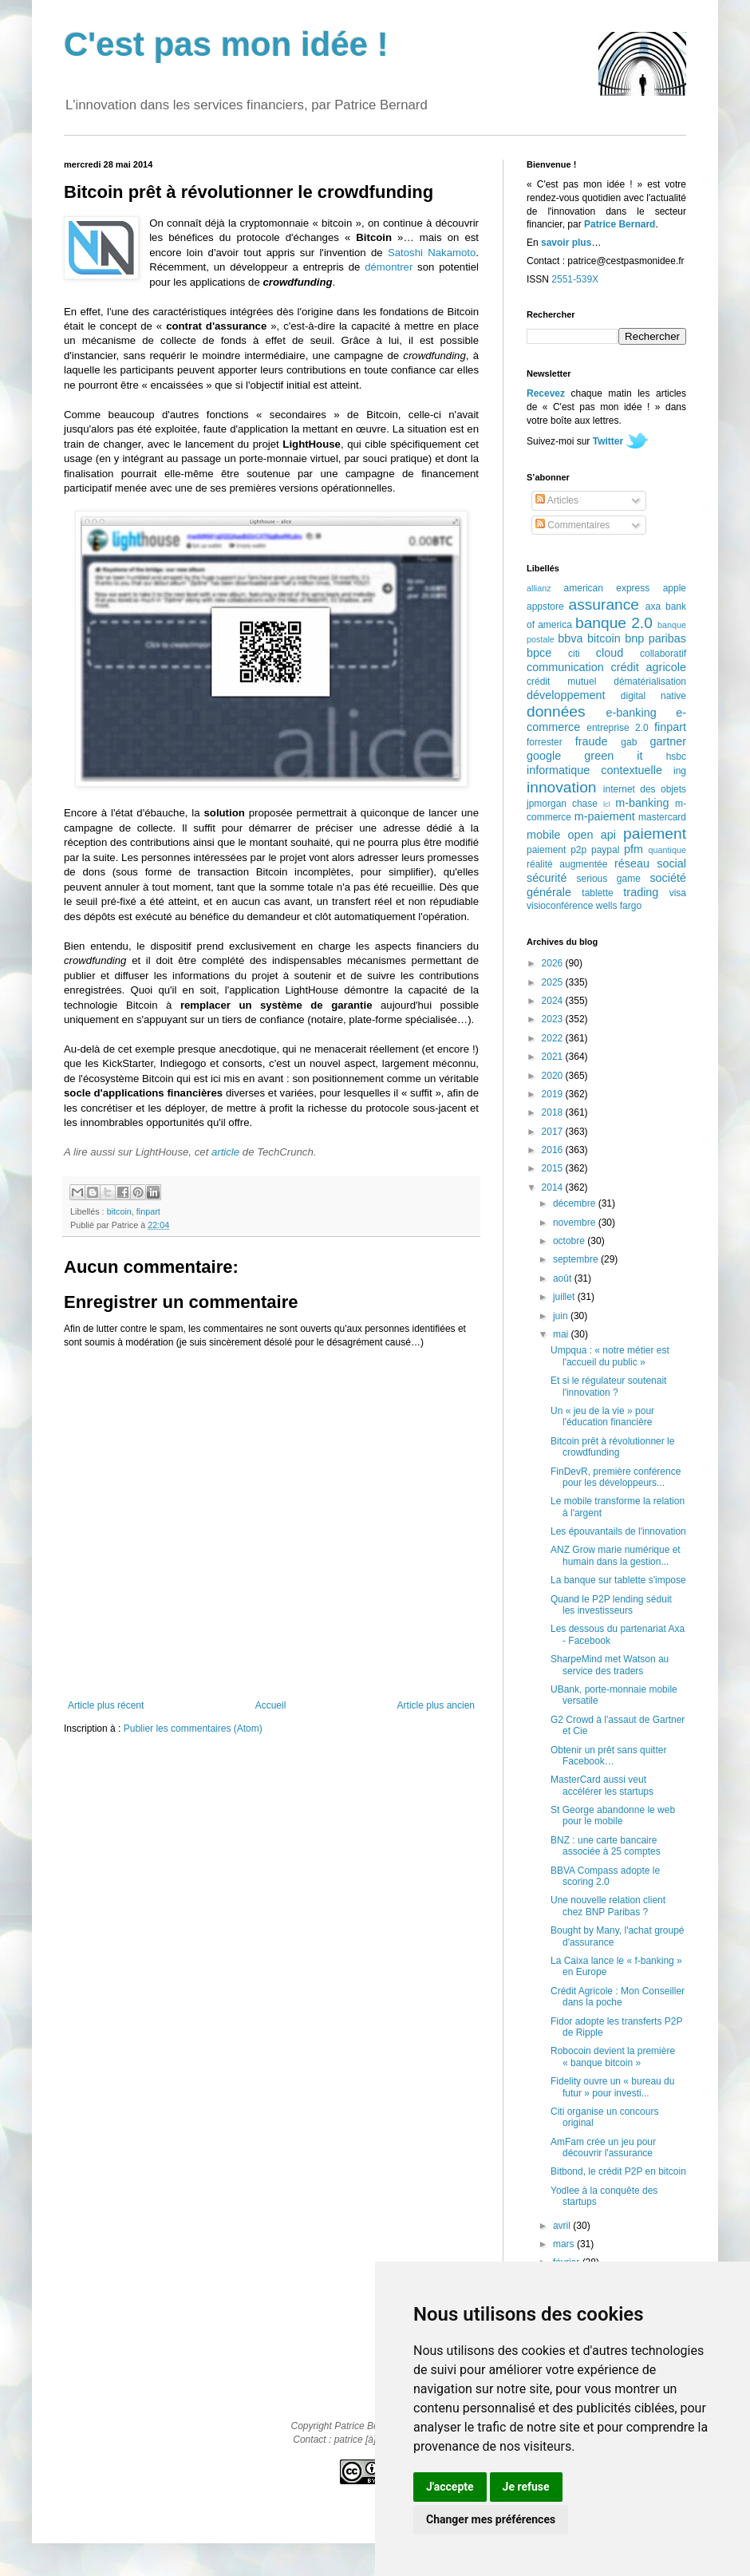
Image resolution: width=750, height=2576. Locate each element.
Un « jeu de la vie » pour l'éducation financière (602, 1416)
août (563, 1278)
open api (592, 834)
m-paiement (604, 816)
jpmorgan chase (562, 803)
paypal (605, 849)
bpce (539, 652)
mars (565, 2244)
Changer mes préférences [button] (490, 2519)
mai (562, 1334)
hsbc (676, 756)
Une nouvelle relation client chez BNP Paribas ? (608, 1905)
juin (561, 1316)
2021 (554, 1056)
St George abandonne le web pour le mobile (613, 1815)
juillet (565, 1296)
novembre (575, 1222)
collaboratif (663, 653)
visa (677, 893)
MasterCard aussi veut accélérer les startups (602, 1785)
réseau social (650, 863)
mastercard (662, 817)
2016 (554, 1150)
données (556, 711)
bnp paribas (655, 638)
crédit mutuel (561, 681)
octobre (570, 1241)
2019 (554, 1094)
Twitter (608, 441)
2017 (554, 1131)
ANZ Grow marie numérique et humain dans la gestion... (616, 1555)
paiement (654, 833)
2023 (554, 1019)
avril (563, 2225)
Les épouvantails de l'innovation (618, 1531)
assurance (604, 604)
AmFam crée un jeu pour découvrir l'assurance (603, 2147)
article (225, 1152)
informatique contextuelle (594, 770)
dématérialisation (650, 681)
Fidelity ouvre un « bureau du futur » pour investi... (612, 2087)
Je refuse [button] (526, 2486)
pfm (633, 849)
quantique (667, 850)
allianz (539, 588)
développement (566, 695)
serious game (609, 878)
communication (565, 667)
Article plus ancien (436, 1705)
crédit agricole (648, 667)
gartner (667, 741)
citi (574, 653)
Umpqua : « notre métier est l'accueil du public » (610, 1356)
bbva (570, 638)
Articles (556, 500)
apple (674, 588)
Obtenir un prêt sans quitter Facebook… (608, 1755)
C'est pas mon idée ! (226, 44)
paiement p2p (556, 849)
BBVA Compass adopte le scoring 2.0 (605, 1876)
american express (607, 588)
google (544, 755)
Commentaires (572, 525)
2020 (554, 1075)
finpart (148, 1211)
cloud (609, 652)
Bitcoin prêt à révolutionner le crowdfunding (612, 1447)
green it (613, 755)
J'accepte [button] (450, 2486)
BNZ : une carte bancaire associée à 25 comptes (606, 1846)
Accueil (270, 1705)
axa (653, 606)
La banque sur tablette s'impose (618, 1580)
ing (679, 770)
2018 (554, 1112)
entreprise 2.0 (617, 727)
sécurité (546, 877)
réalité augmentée (567, 864)
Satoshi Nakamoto (432, 253)
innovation (561, 787)
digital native (653, 695)
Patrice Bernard (619, 224)
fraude (591, 741)
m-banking (642, 802)
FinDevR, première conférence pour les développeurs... (616, 1477)
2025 (554, 982)
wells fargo (618, 905)
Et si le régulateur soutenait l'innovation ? (608, 1386)
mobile (543, 834)
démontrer (388, 267)
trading (640, 892)
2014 (554, 1187)
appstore (545, 606)
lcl (606, 804)
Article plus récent (106, 1705)
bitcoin (119, 1211)
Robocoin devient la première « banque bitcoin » (613, 2056)
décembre (575, 1203)
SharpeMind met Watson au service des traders (610, 1664)
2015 (554, 1168)
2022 (554, 1038)
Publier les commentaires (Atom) (193, 1728)
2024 (554, 1000)
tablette (597, 893)
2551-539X (574, 279)
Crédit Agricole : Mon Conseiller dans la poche (618, 1996)
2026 (554, 963)
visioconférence (560, 905)
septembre (577, 1259)
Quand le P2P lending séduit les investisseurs (611, 1605)
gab (629, 742)
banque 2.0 (614, 622)
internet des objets (644, 789)
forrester (544, 742)
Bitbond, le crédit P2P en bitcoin (618, 2171)
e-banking (631, 712)
